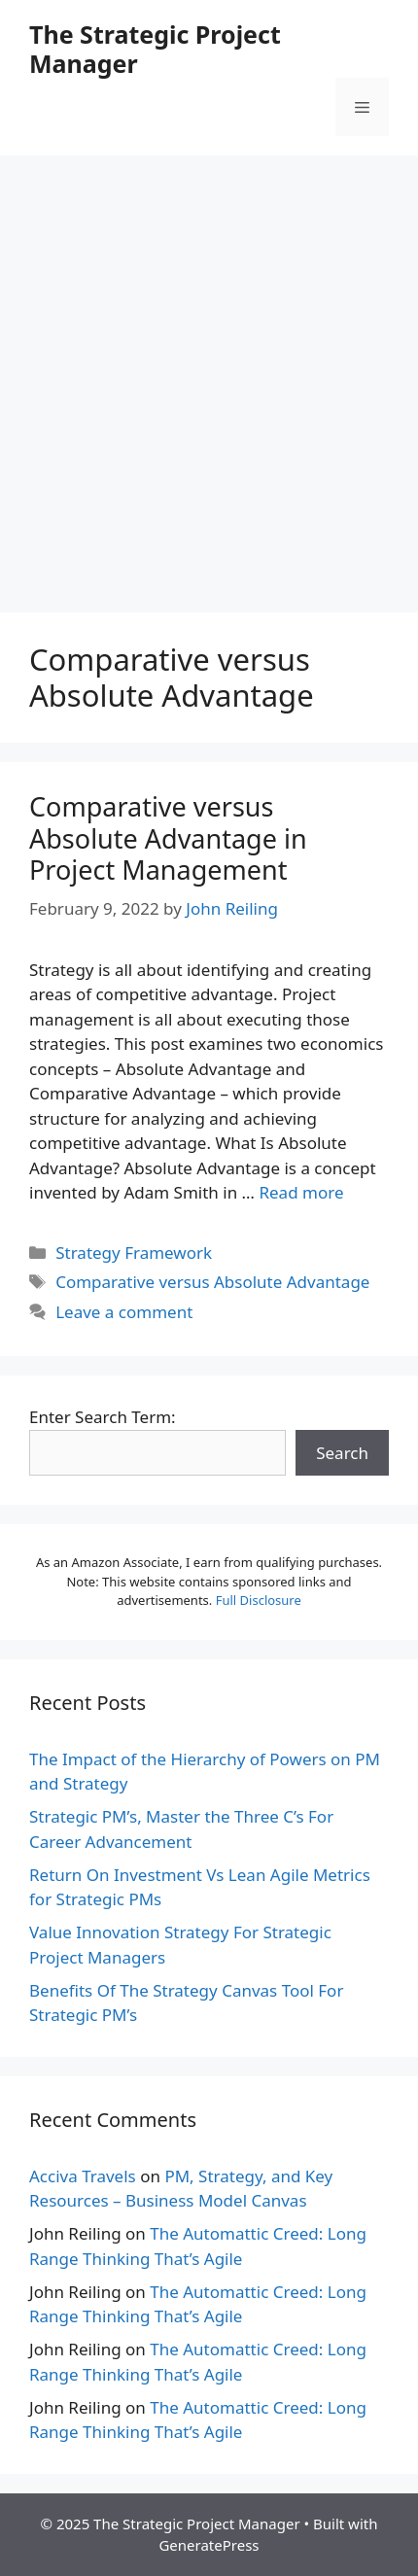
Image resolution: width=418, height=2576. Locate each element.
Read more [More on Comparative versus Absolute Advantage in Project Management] (301, 1192)
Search (342, 1453)
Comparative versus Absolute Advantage (212, 1282)
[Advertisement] (209, 374)
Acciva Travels (82, 2176)
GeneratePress (208, 2545)
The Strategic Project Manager (155, 48)
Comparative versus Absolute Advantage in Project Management (168, 838)
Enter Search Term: (102, 1417)
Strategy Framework (133, 1252)
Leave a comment (123, 1312)
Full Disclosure (258, 1600)
